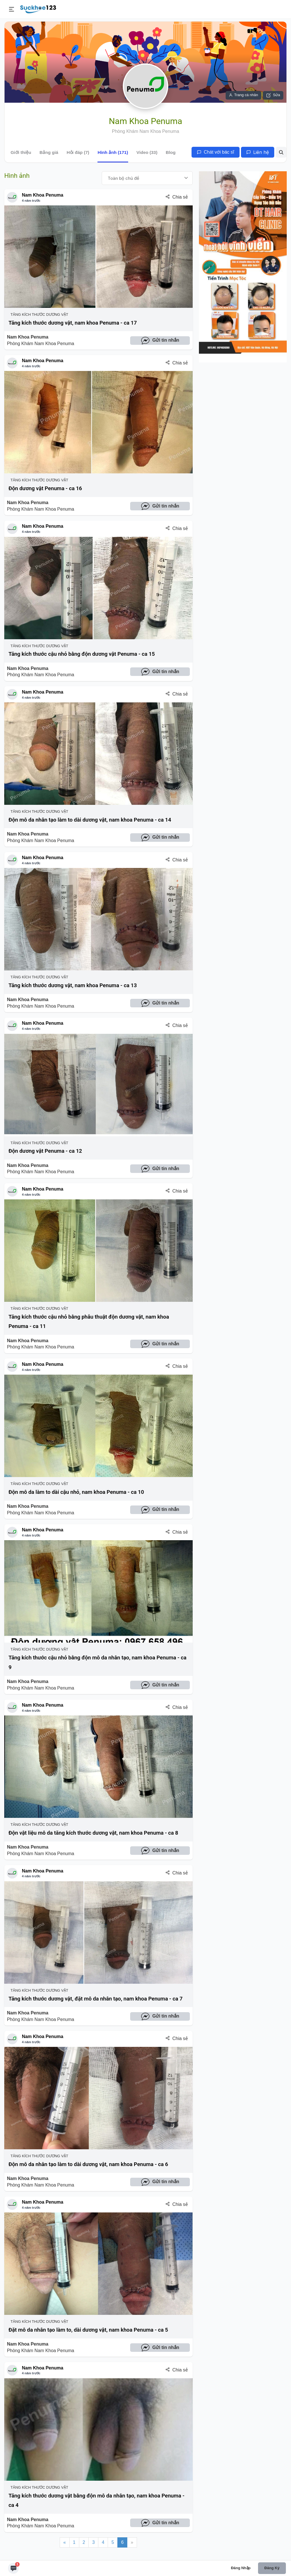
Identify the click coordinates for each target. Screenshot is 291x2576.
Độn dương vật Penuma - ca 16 (45, 488)
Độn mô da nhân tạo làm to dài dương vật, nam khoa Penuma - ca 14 (90, 820)
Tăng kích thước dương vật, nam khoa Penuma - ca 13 (73, 985)
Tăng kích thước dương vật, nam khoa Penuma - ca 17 (73, 323)
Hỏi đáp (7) (77, 152)
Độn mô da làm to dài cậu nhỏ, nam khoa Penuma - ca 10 (76, 1492)
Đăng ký (271, 2568)
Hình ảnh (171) (112, 152)
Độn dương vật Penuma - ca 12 (45, 1151)
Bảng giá (49, 152)
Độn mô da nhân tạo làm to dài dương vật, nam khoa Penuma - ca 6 (88, 2164)
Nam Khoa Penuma (42, 195)
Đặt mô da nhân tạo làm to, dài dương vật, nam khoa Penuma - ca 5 (88, 2330)
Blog (170, 152)
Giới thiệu (21, 152)
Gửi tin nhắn (160, 340)
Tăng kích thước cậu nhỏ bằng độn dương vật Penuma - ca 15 (82, 654)
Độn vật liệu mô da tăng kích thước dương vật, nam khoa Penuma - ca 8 (93, 1833)
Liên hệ (257, 152)
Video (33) (146, 152)
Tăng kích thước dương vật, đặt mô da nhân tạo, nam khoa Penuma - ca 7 (95, 1999)
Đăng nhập (241, 2568)
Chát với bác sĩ (215, 152)
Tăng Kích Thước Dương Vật (38, 314)
